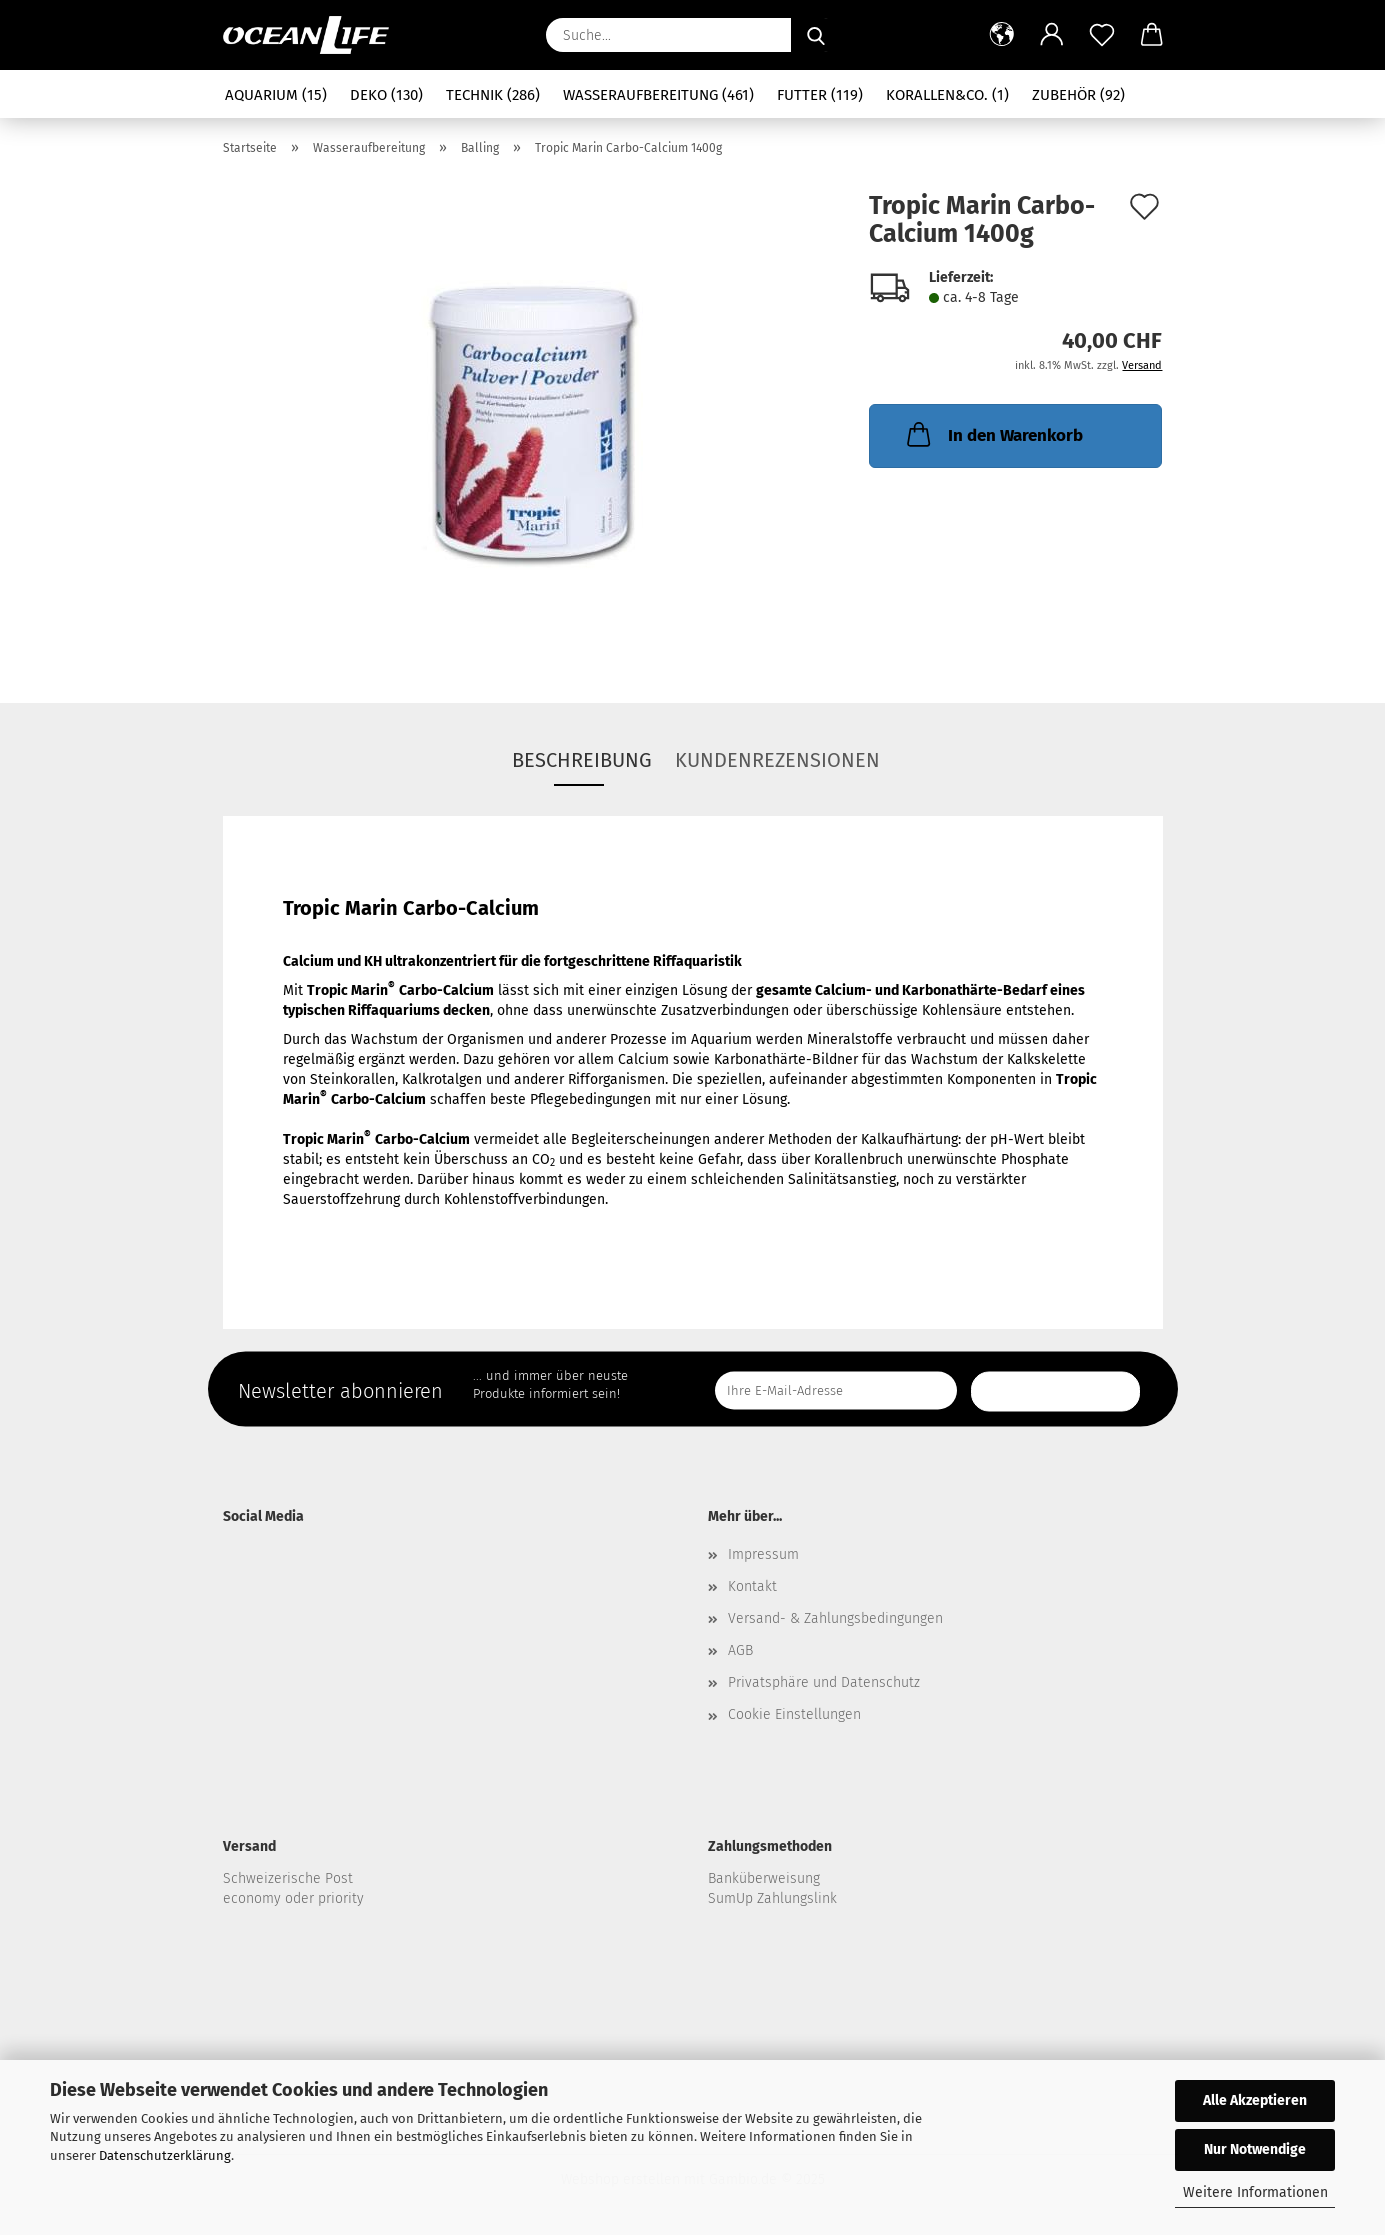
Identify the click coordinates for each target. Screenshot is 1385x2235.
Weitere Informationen (1255, 2192)
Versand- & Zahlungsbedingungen (835, 1618)
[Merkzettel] (1102, 35)
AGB (740, 1650)
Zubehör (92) (1078, 95)
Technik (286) (493, 95)
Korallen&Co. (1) (947, 95)
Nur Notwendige (1255, 2149)
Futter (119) (820, 95)
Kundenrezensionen (777, 760)
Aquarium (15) (276, 95)
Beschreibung (582, 760)
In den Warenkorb (993, 434)
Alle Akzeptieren (1255, 2100)
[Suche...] (816, 35)
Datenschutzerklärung (165, 2155)
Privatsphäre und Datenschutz (824, 1682)
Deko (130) (386, 95)
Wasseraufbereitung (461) (658, 95)
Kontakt (752, 1586)
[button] (1002, 35)
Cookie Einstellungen (794, 1714)
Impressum (763, 1554)
